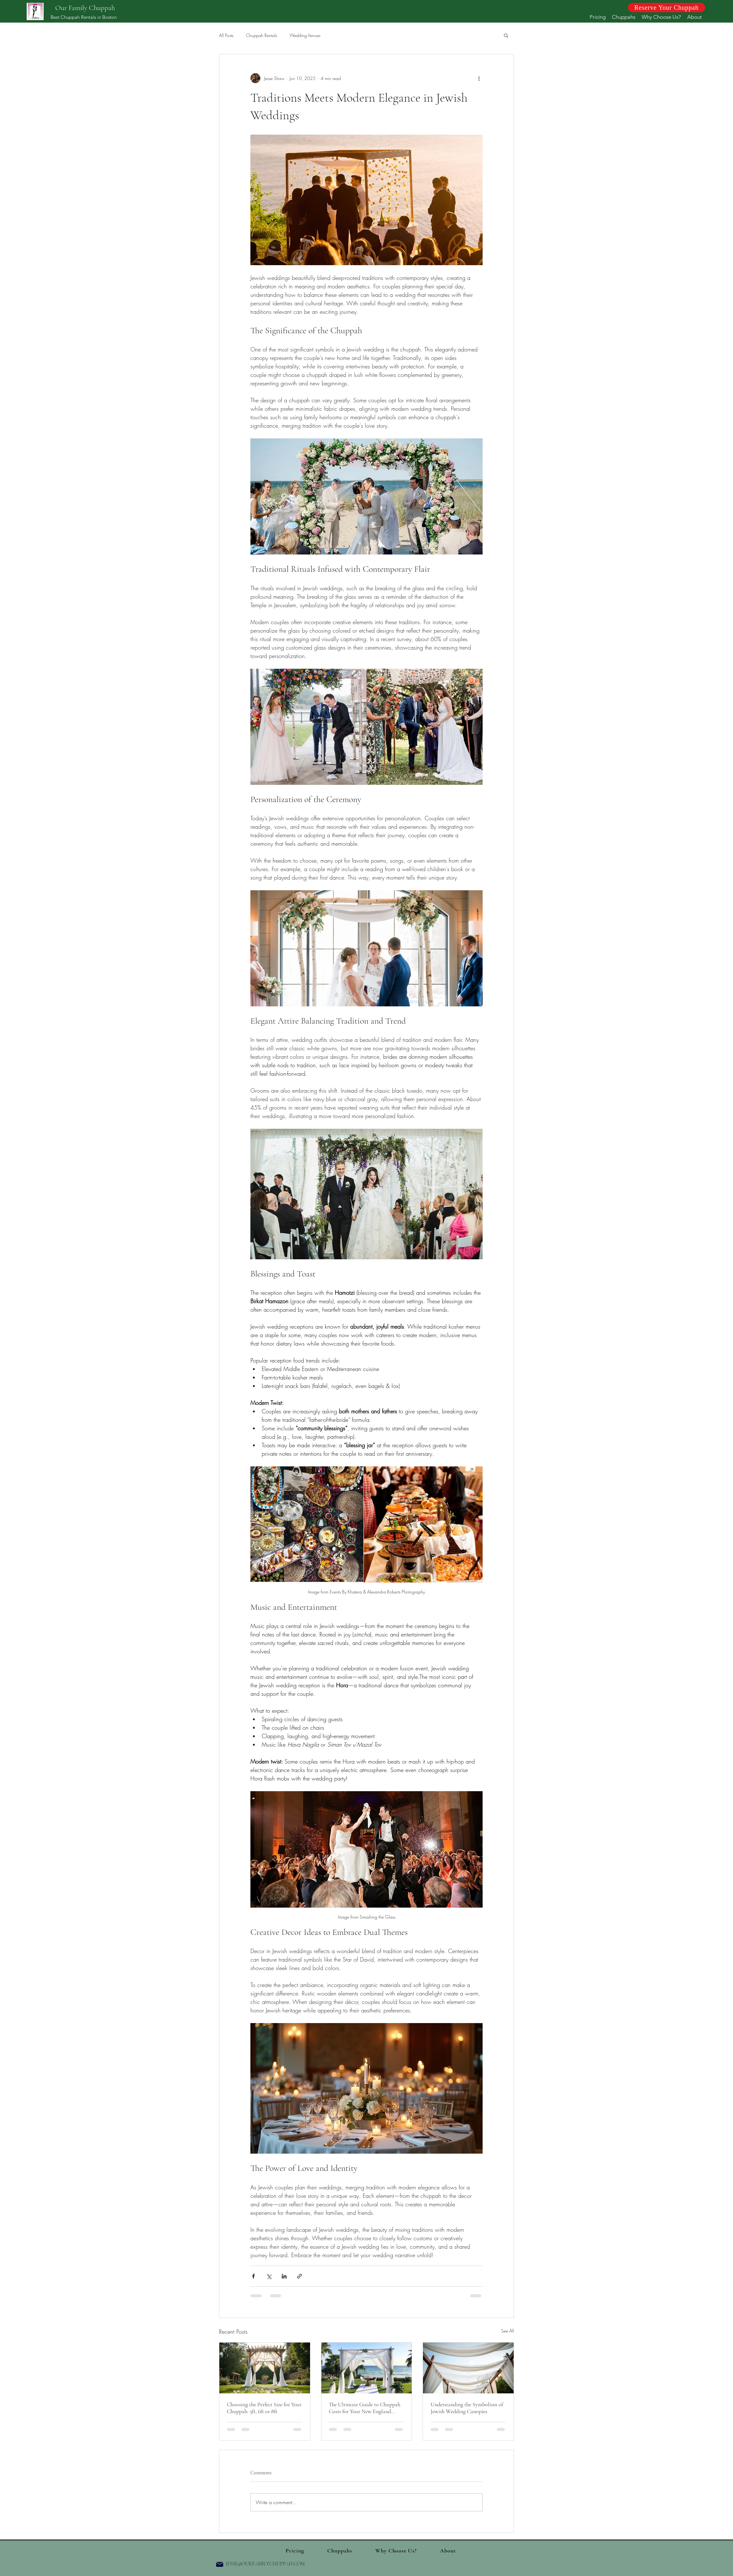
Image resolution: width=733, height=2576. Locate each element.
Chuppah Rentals (261, 35)
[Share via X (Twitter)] (269, 2276)
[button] (506, 35)
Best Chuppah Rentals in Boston (84, 17)
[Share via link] (299, 2276)
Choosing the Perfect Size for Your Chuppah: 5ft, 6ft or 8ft (264, 2408)
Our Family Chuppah (85, 7)
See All (507, 2331)
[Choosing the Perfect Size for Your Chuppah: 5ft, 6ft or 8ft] (264, 2368)
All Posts (226, 35)
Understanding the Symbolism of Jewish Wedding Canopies (467, 2408)
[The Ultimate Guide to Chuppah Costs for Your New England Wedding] (366, 2368)
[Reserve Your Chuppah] (666, 7)
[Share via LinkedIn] (284, 2276)
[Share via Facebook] (253, 2276)
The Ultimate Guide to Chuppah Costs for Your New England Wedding (364, 2408)
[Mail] (220, 2564)
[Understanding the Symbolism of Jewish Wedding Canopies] (468, 2368)
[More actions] (479, 78)
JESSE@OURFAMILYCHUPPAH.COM (265, 2564)
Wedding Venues (305, 35)
